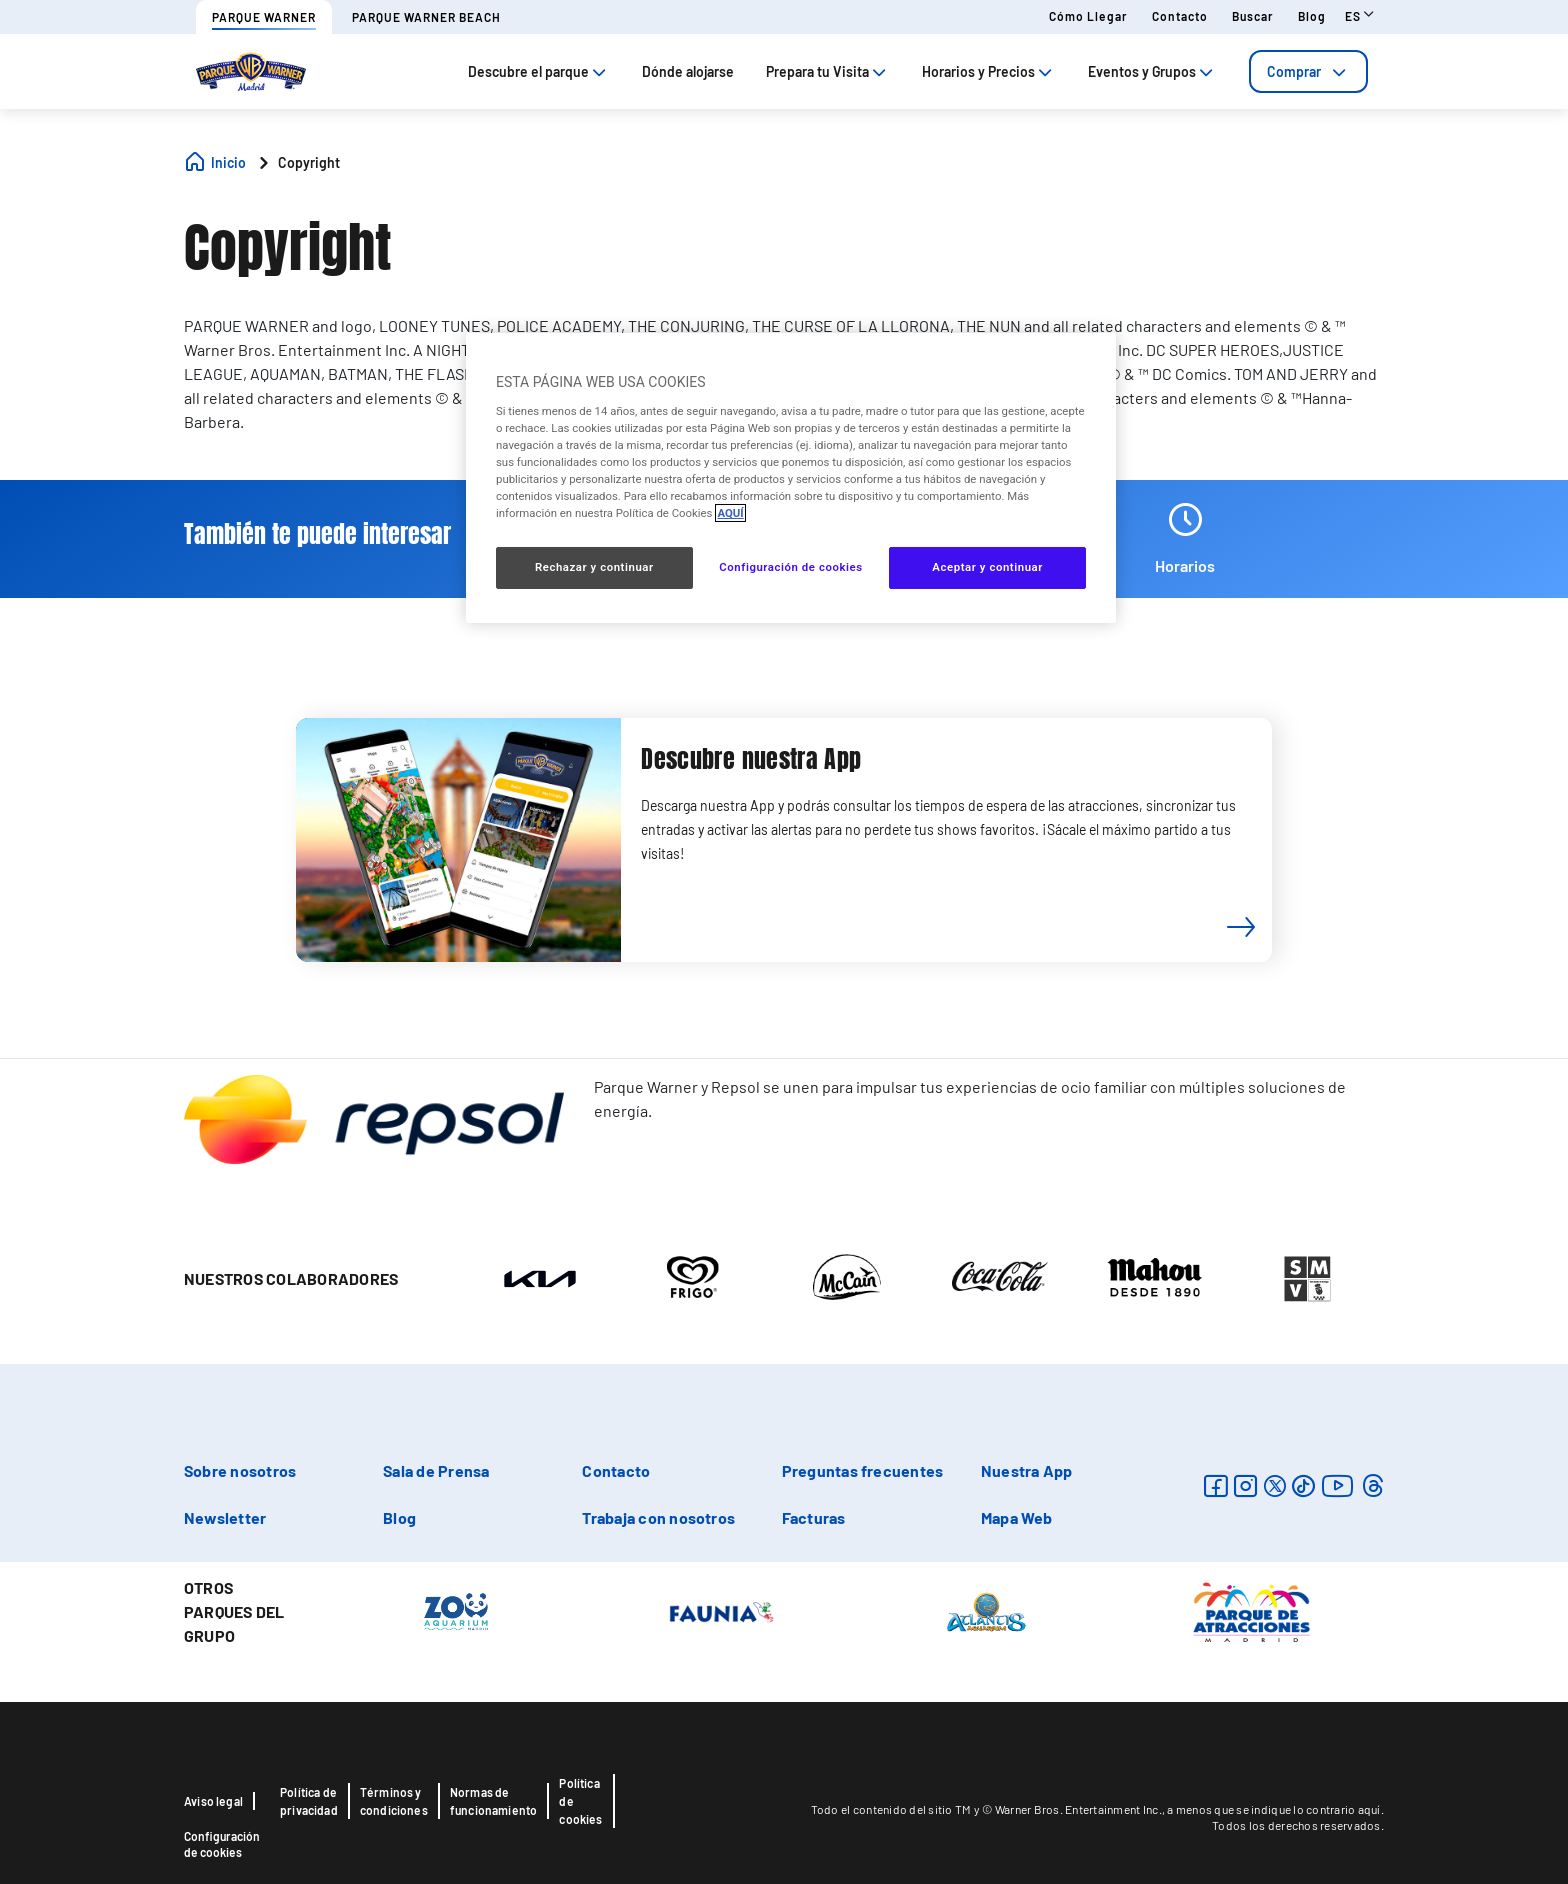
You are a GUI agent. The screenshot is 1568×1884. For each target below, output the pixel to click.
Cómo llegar (1088, 16)
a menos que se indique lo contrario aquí (1273, 1809)
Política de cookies (580, 1801)
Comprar (1308, 71)
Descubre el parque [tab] (539, 71)
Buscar (1253, 16)
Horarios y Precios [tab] (989, 71)
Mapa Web (1017, 1517)
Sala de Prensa (436, 1470)
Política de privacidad (309, 1801)
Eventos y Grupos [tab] (1152, 71)
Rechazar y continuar (594, 567)
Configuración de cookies (222, 1844)
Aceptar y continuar (987, 567)
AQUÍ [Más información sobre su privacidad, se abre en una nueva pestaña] (730, 513)
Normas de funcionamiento (494, 1801)
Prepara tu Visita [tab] (828, 71)
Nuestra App (1027, 1470)
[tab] (1308, 71)
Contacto (1180, 16)
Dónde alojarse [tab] (688, 71)
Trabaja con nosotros (658, 1517)
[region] (791, 478)
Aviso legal (213, 1801)
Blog (1312, 16)
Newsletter (225, 1517)
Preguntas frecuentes (863, 1470)
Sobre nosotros (240, 1470)
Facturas (814, 1517)
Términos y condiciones (394, 1801)
